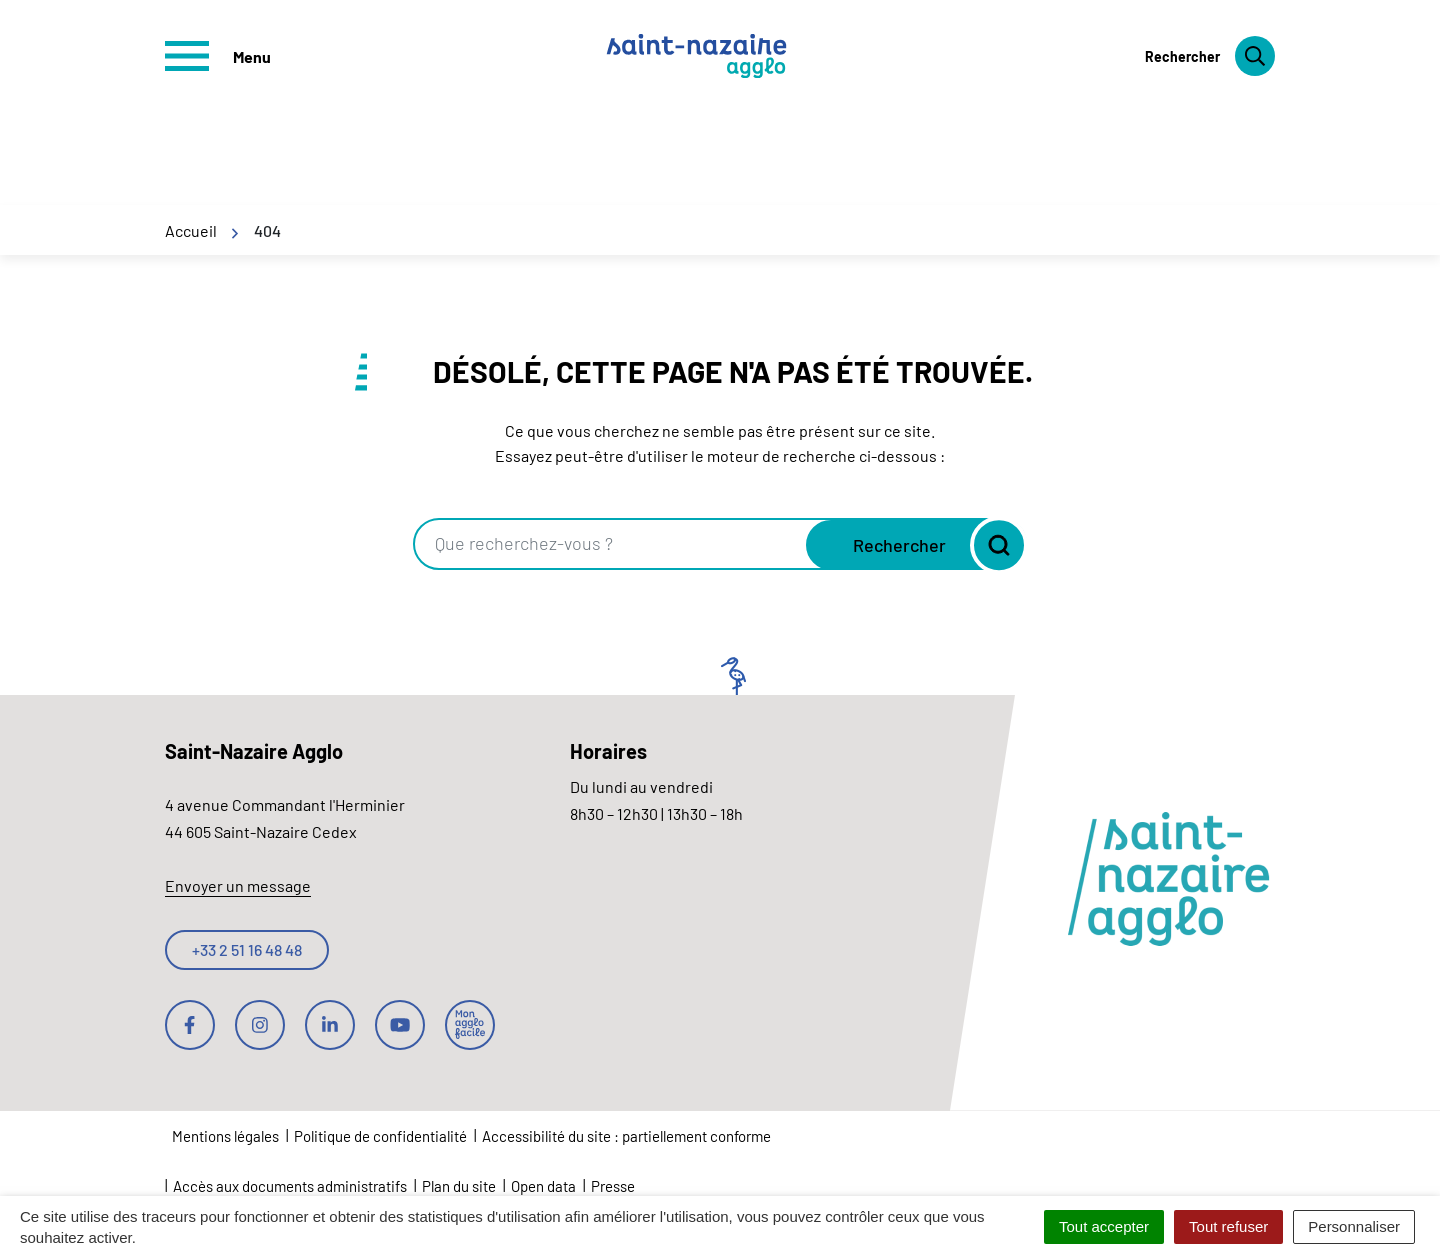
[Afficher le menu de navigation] (218, 56)
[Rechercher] (1210, 56)
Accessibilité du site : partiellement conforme (626, 1136)
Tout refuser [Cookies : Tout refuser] (1228, 1226)
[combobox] (611, 544)
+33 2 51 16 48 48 (247, 949)
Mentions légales (225, 1136)
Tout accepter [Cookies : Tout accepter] (1104, 1226)
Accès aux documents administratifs (290, 1186)
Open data (543, 1186)
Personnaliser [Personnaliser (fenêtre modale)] (1354, 1226)
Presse (613, 1186)
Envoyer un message (238, 885)
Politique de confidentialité (380, 1136)
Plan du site (459, 1186)
